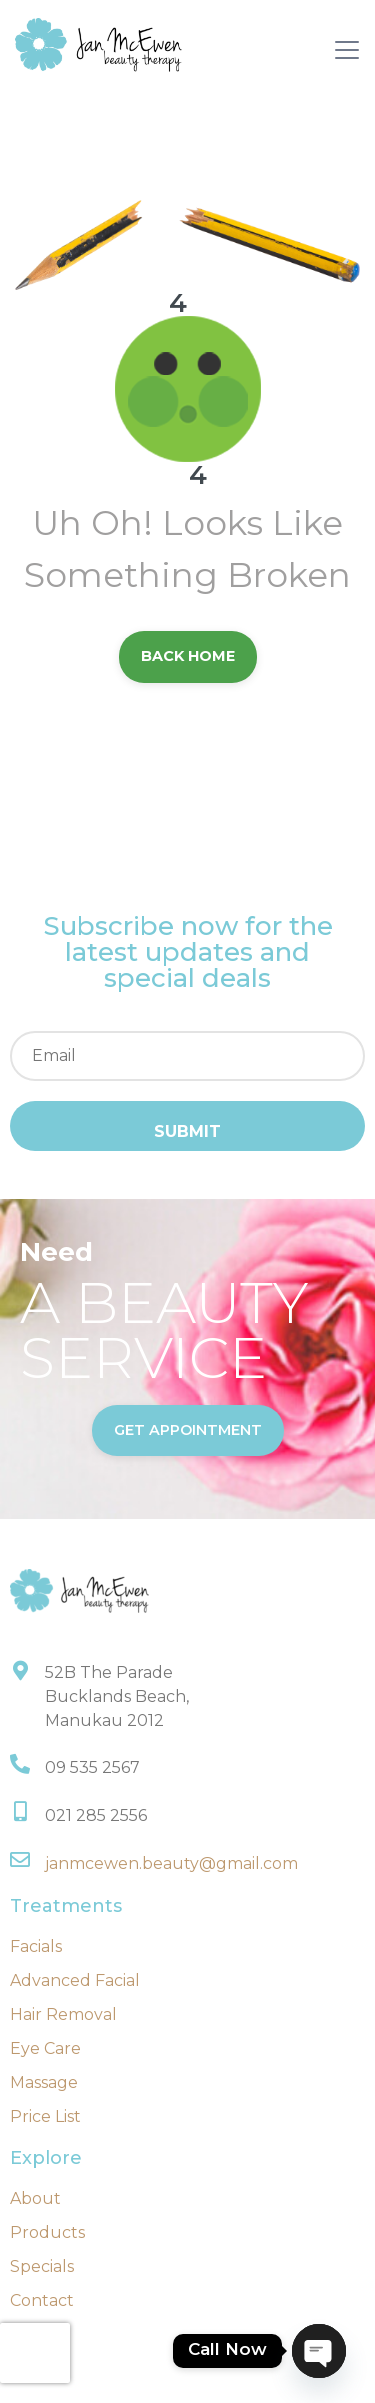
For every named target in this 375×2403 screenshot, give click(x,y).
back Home (188, 656)
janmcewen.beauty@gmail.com (171, 1863)
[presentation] (35, 2353)
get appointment (188, 1430)
